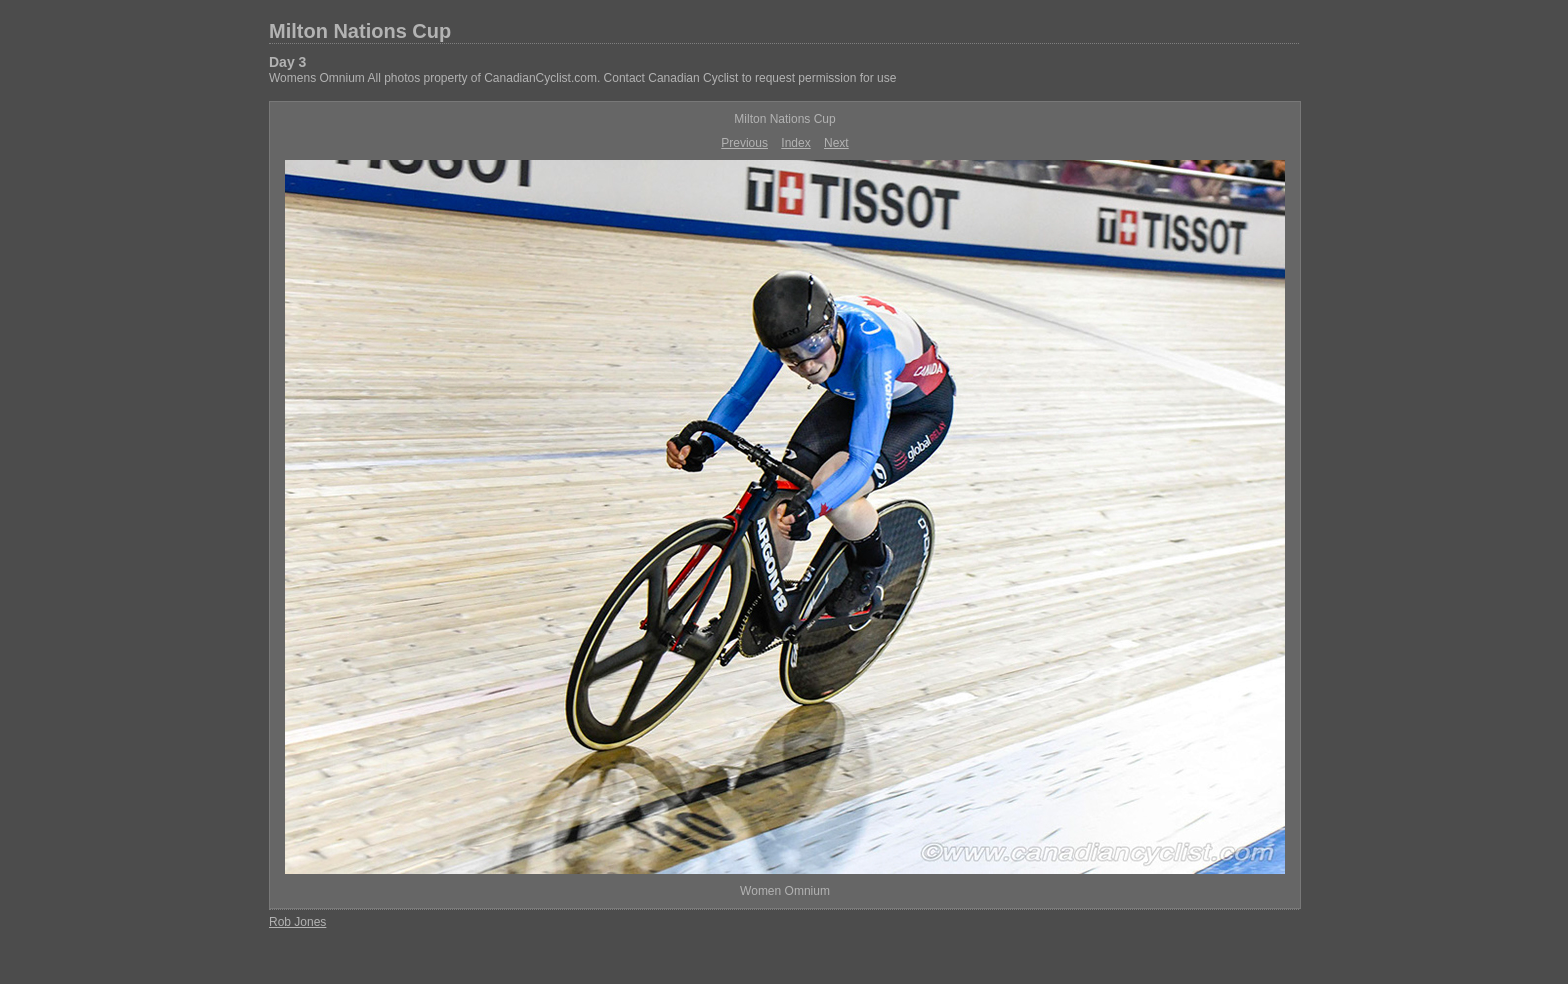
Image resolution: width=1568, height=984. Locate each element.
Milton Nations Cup (360, 31)
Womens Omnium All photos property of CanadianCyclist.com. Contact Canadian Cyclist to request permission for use (582, 78)
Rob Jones (297, 922)
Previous (744, 143)
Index (795, 143)
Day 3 (287, 62)
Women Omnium (785, 891)
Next (836, 143)
